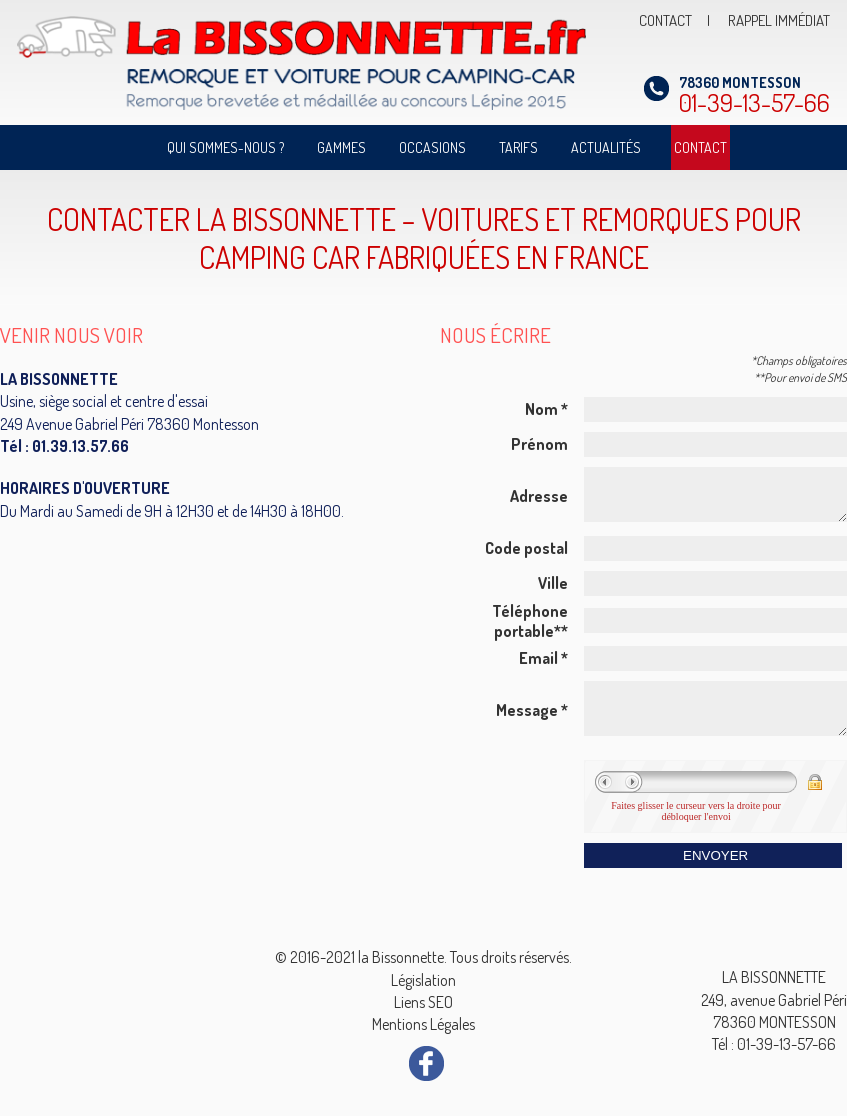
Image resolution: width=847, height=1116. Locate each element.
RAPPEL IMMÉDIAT (779, 20)
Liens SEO (423, 1002)
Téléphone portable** (530, 630)
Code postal (526, 557)
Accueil (127, 147)
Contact (700, 147)
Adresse (539, 501)
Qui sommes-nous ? (225, 147)
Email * (543, 667)
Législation (423, 980)
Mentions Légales (423, 1024)
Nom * (546, 409)
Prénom (539, 444)
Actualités (606, 147)
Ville (553, 592)
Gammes (341, 147)
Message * (532, 724)
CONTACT (665, 20)
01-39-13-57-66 (754, 95)
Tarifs (518, 147)
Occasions (432, 147)
